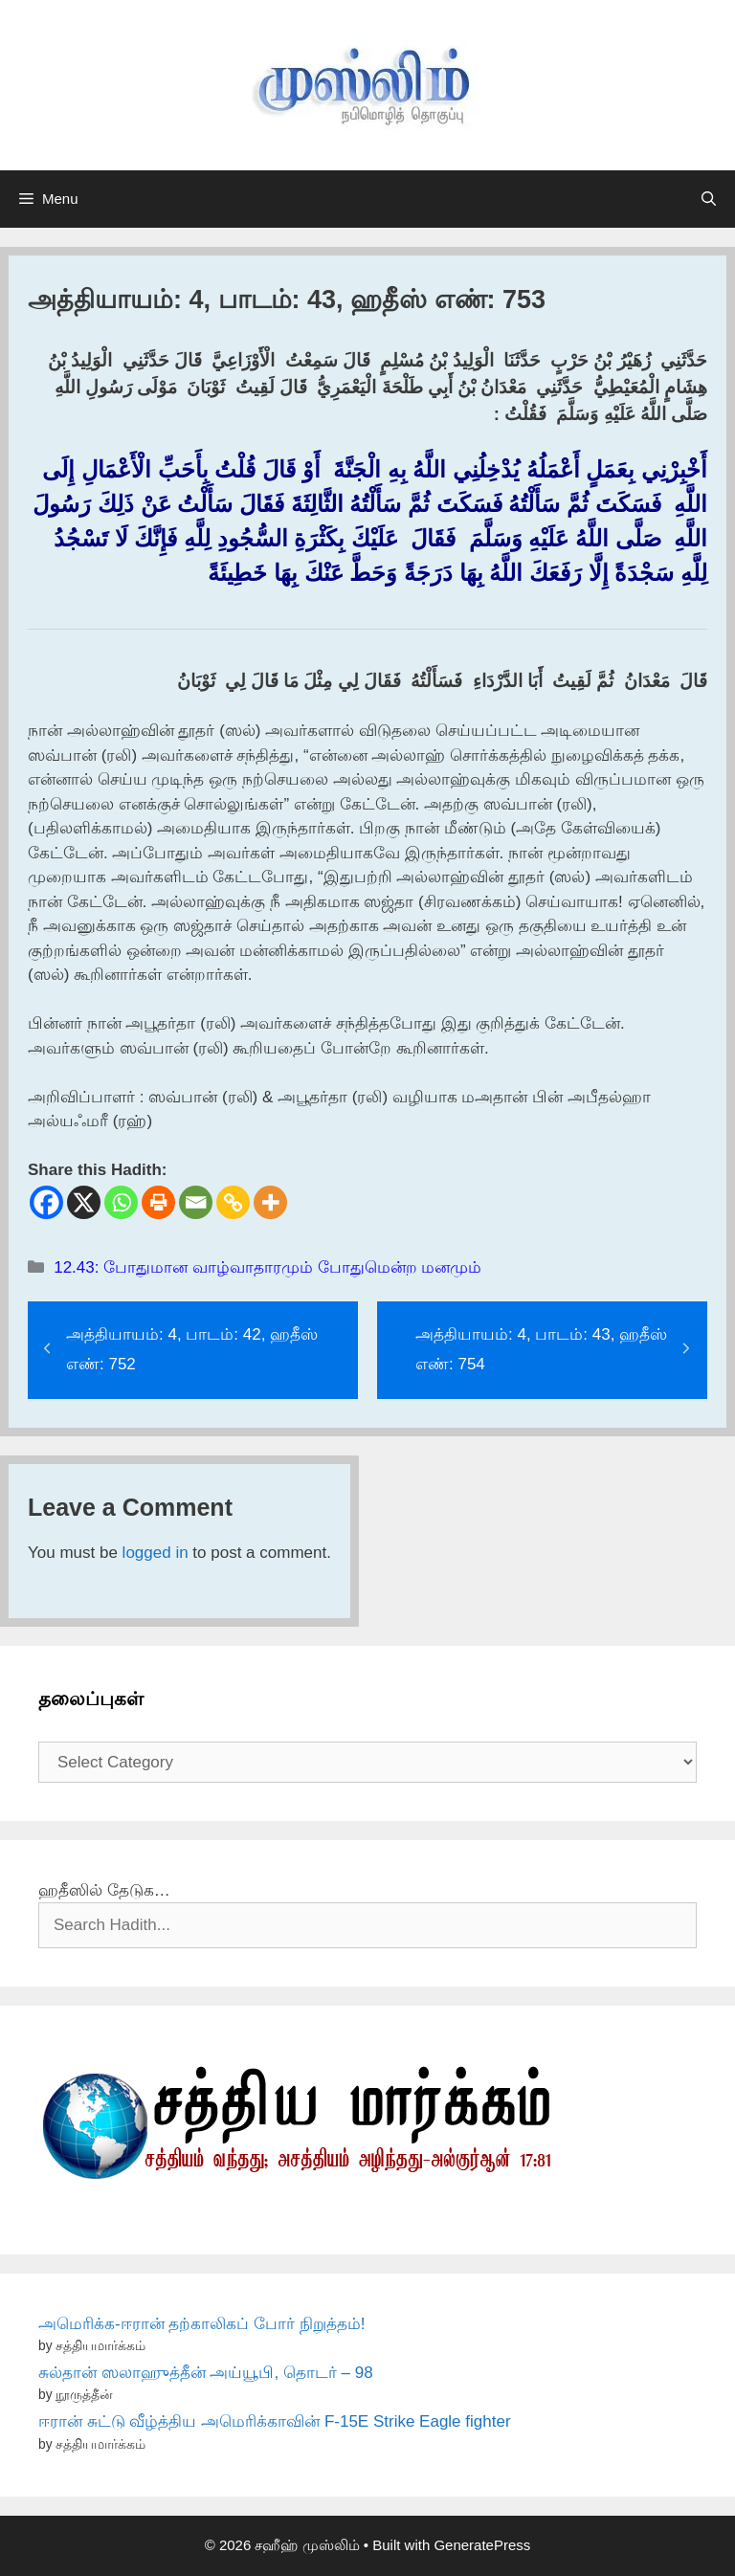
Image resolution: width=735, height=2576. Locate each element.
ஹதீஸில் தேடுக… (104, 1890)
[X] (83, 1202)
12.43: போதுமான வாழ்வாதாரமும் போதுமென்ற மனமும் (267, 1267)
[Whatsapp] (121, 1202)
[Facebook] (46, 1202)
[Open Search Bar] (708, 199)
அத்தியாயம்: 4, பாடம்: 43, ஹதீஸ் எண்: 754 (541, 1349)
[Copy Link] (233, 1202)
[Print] (158, 1202)
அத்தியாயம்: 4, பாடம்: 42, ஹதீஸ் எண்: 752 (192, 1349)
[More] (270, 1202)
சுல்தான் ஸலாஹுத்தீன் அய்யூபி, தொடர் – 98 (205, 2373)
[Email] (195, 1202)
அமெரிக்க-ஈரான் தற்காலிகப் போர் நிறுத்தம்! (202, 2324)
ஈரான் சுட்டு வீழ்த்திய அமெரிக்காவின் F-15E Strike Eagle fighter (274, 2421)
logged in (155, 1552)
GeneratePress (482, 2545)
